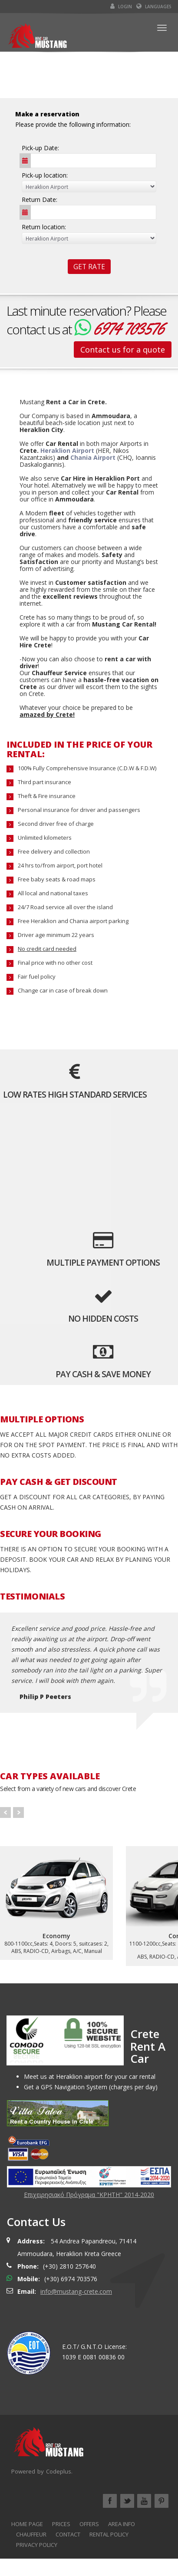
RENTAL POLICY (109, 2534)
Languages (153, 6)
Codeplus (58, 2471)
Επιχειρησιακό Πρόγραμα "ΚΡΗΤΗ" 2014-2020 (89, 2194)
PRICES (61, 2524)
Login (121, 6)
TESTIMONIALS (32, 1596)
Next (18, 1812)
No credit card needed (47, 949)
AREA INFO (121, 2524)
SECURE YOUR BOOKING (50, 1534)
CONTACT (68, 2534)
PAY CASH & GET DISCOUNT (58, 1482)
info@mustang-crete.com (76, 2291)
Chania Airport (92, 457)
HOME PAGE (27, 2524)
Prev (5, 1812)
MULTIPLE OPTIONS (42, 1419)
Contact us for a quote (122, 349)
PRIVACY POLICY (36, 2545)
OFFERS (89, 2524)
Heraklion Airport (67, 450)
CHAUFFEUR (31, 2534)
